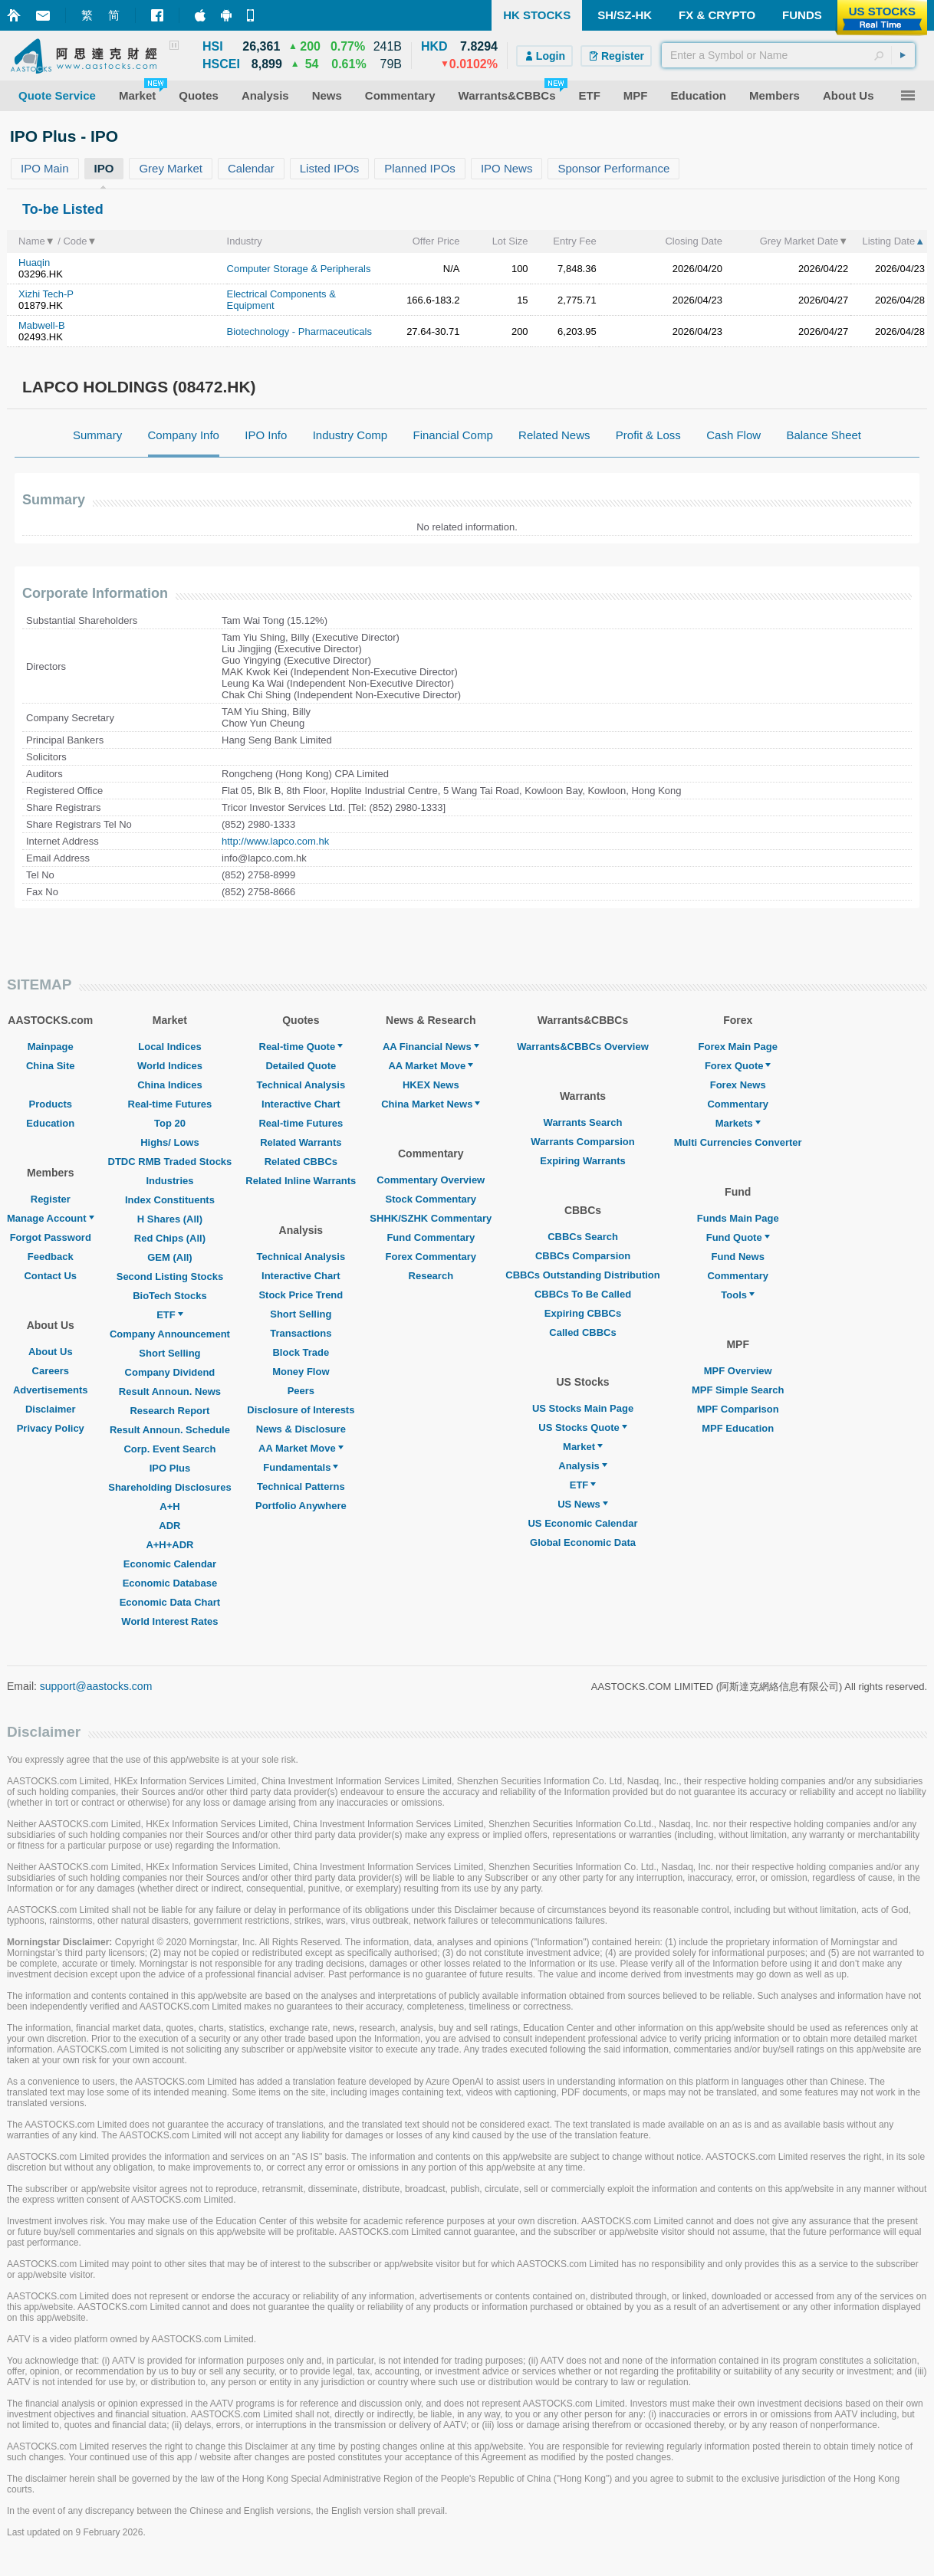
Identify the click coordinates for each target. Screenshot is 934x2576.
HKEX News (431, 1085)
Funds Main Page (738, 1218)
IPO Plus (170, 1468)
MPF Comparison (738, 1409)
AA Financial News (431, 1046)
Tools (738, 1295)
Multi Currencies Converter (738, 1142)
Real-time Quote (301, 1046)
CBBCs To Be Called (582, 1294)
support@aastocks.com (96, 1686)
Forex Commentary (431, 1256)
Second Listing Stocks (170, 1276)
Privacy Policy (50, 1428)
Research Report (169, 1410)
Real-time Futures (170, 1104)
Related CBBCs (301, 1161)
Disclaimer (50, 1409)
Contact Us (50, 1275)
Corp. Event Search (169, 1449)
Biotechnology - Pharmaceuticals (299, 331)
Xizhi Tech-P (46, 294)
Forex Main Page (738, 1046)
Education (50, 1123)
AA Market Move (301, 1448)
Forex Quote (738, 1065)
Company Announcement (170, 1334)
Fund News (738, 1256)
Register (51, 1199)
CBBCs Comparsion (582, 1256)
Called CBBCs (582, 1332)
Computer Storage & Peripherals (299, 268)
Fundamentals (300, 1467)
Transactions (300, 1333)
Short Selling (169, 1353)
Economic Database (170, 1583)
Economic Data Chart (170, 1602)
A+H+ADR (169, 1545)
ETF (169, 1315)
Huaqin (34, 262)
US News (582, 1504)
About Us (50, 1351)
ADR (169, 1525)
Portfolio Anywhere (301, 1505)
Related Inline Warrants (300, 1180)
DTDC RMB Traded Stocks (170, 1161)
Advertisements (50, 1390)
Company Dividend (170, 1372)
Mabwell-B (41, 325)
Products (50, 1104)
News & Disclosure (301, 1429)
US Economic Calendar (582, 1523)
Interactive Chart (300, 1104)
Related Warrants (300, 1142)
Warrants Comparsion (582, 1141)
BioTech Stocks (170, 1295)
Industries (169, 1180)
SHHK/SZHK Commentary (431, 1218)
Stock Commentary (431, 1199)
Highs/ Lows (169, 1142)
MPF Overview (738, 1371)
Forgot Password (50, 1237)
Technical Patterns (301, 1486)
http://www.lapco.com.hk (275, 841)
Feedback (51, 1256)
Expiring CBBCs (582, 1313)
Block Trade (300, 1352)
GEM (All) (169, 1257)
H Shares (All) (169, 1219)
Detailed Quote (300, 1065)
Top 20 (170, 1123)
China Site (50, 1065)
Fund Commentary (430, 1237)
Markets (738, 1123)
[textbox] (788, 55)
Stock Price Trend (300, 1295)
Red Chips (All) (170, 1238)
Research (431, 1275)
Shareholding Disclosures (169, 1487)
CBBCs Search (583, 1236)
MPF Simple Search (738, 1390)
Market (583, 1446)
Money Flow (300, 1371)
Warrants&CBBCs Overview (582, 1046)
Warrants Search (583, 1122)
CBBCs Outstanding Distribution (582, 1275)
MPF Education (738, 1428)
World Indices (169, 1065)
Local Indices (169, 1046)
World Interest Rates (169, 1621)
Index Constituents (170, 1200)
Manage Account (50, 1218)
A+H (169, 1506)
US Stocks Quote (582, 1427)
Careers (50, 1371)
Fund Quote (738, 1237)
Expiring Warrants (582, 1161)
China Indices (169, 1085)
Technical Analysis (301, 1085)
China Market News (430, 1104)
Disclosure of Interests (300, 1410)
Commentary (737, 1104)
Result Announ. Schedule (170, 1430)
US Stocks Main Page (582, 1408)
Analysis (582, 1466)
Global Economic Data (583, 1542)
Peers (301, 1390)
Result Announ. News (170, 1391)
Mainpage (51, 1046)
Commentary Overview (431, 1180)
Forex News (738, 1085)
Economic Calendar (169, 1564)
